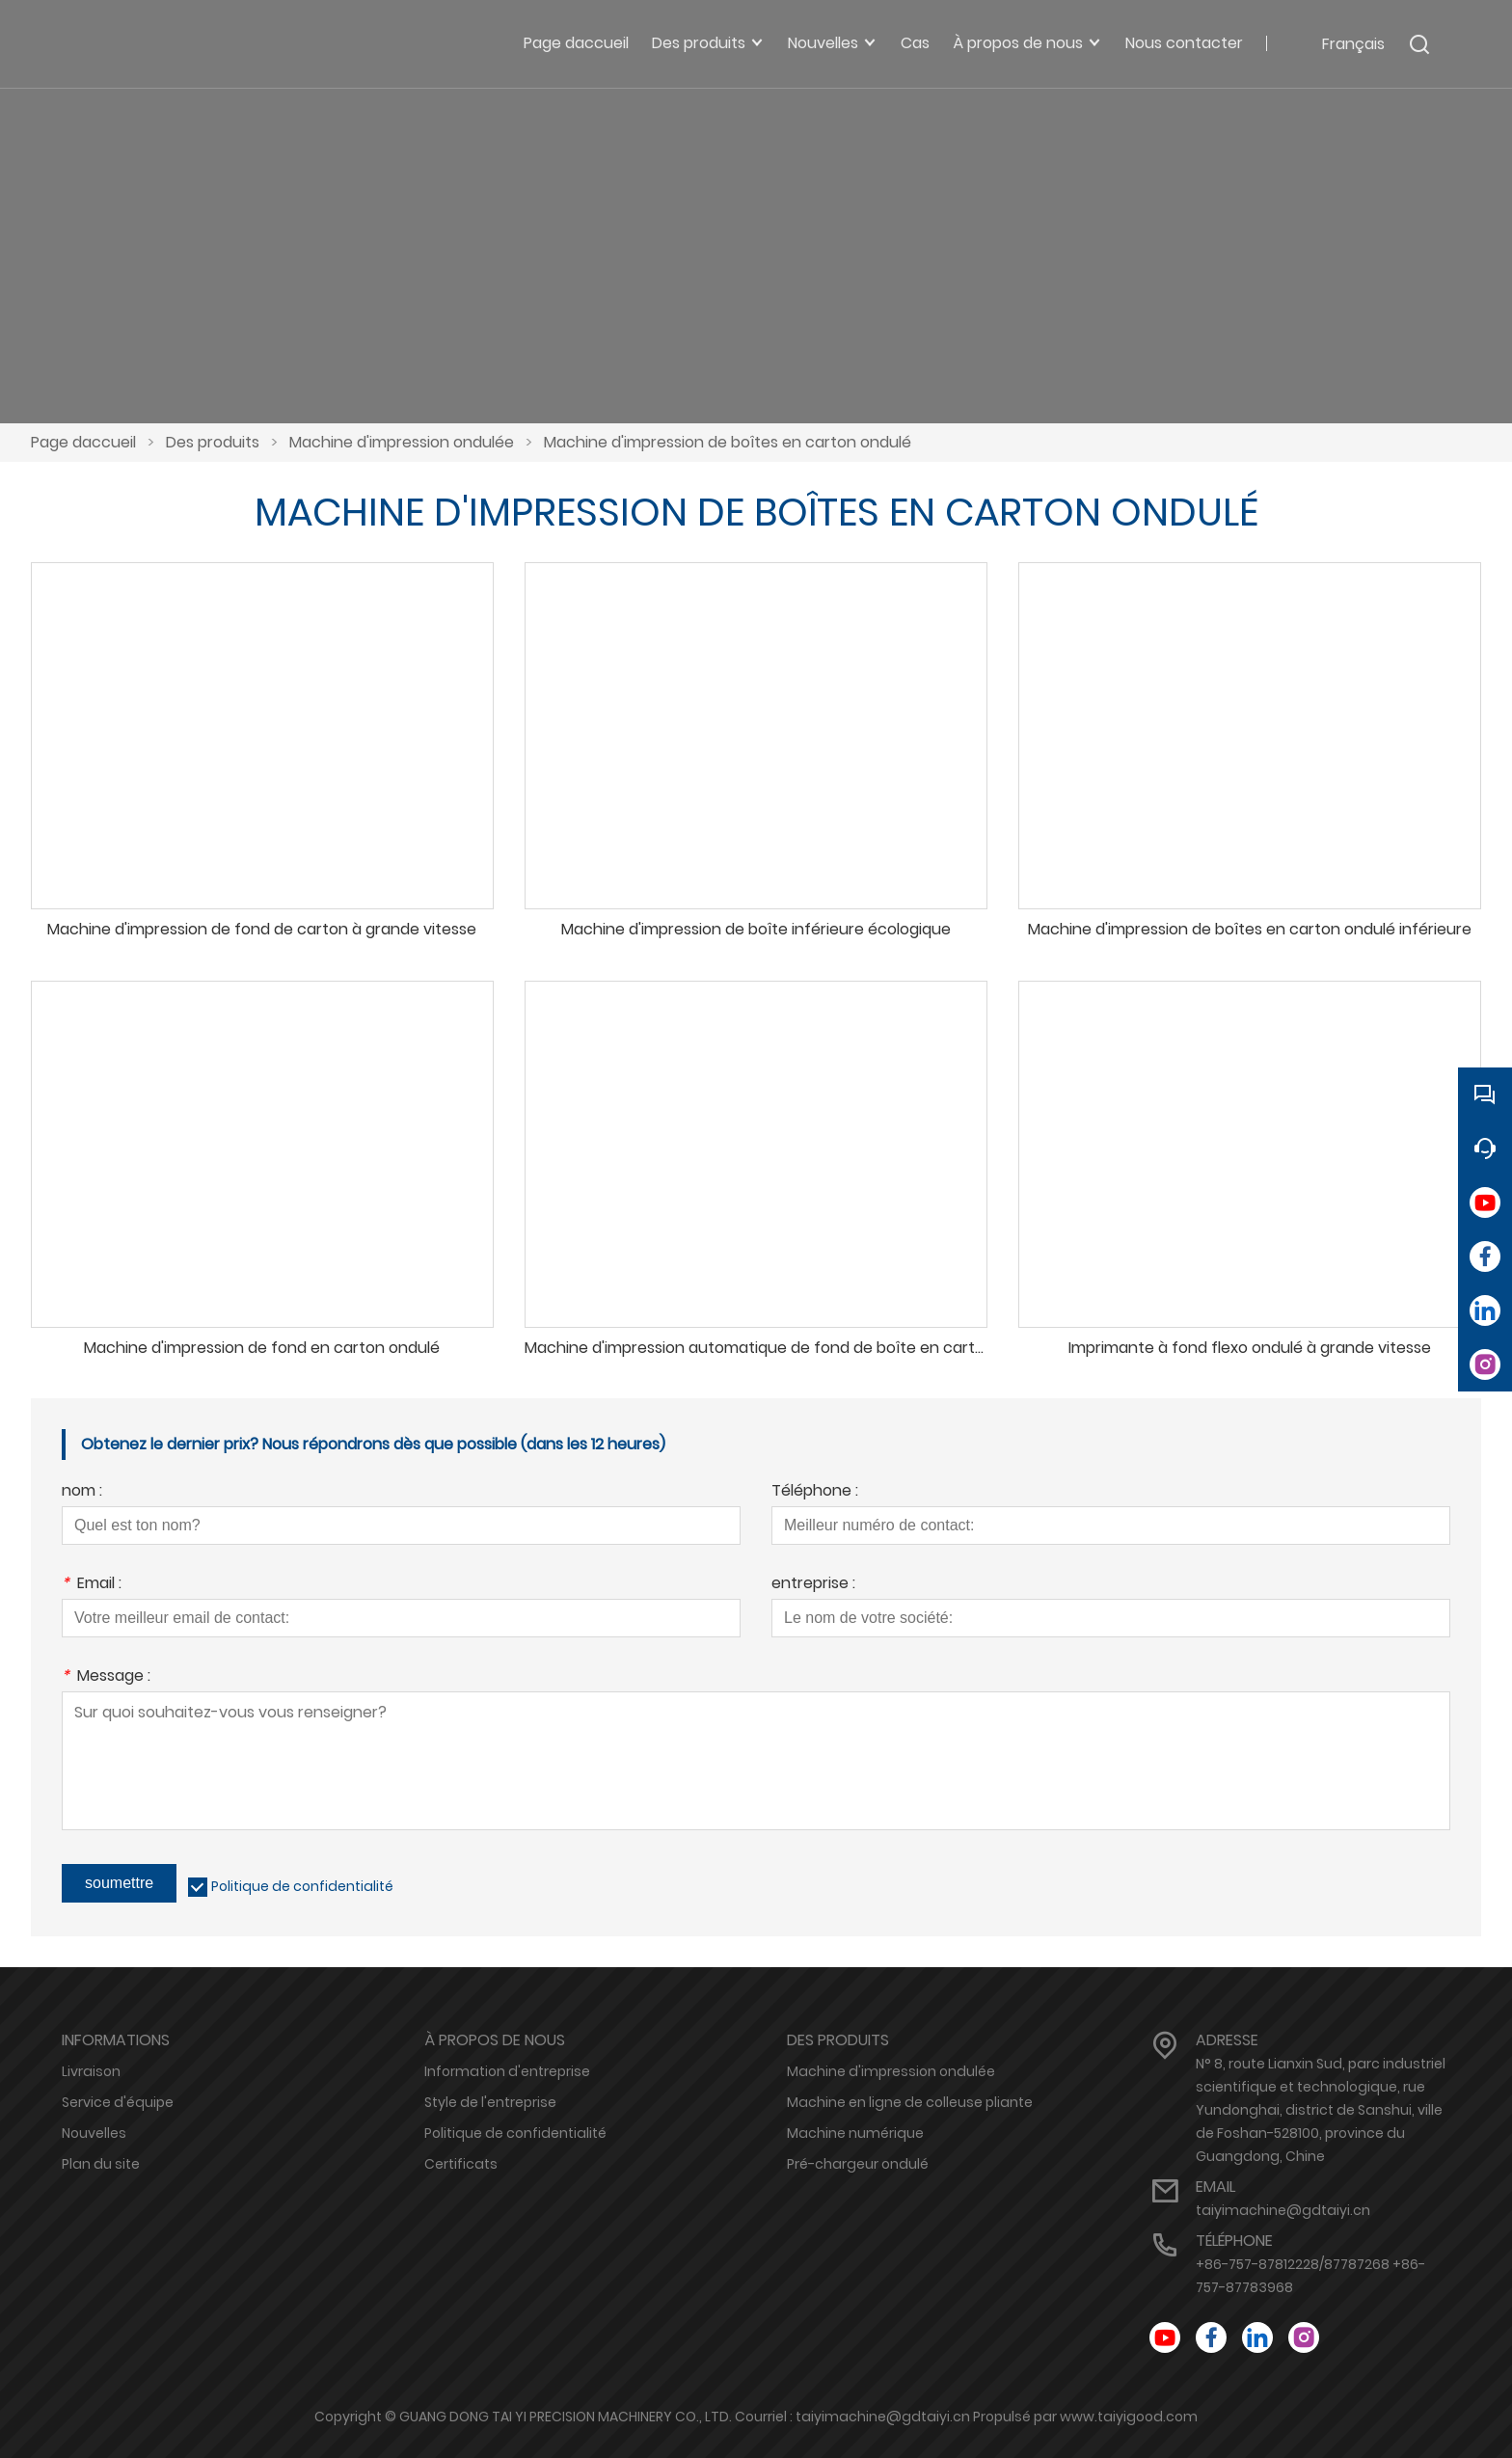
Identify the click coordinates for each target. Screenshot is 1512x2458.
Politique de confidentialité (302, 1886)
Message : (106, 1677)
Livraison (91, 2071)
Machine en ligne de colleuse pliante (910, 2102)
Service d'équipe (118, 2102)
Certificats (461, 2164)
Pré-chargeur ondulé (858, 2164)
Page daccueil (83, 442)
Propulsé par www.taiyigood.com (1085, 2416)
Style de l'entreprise (490, 2102)
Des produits (212, 442)
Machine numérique (855, 2133)
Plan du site (101, 2164)
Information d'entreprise (507, 2071)
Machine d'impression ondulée (401, 442)
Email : (92, 1585)
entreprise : (813, 1585)
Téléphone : (814, 1492)
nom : (82, 1492)
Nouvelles (94, 2133)
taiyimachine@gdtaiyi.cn (1283, 2210)
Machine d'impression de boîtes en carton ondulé (727, 442)
